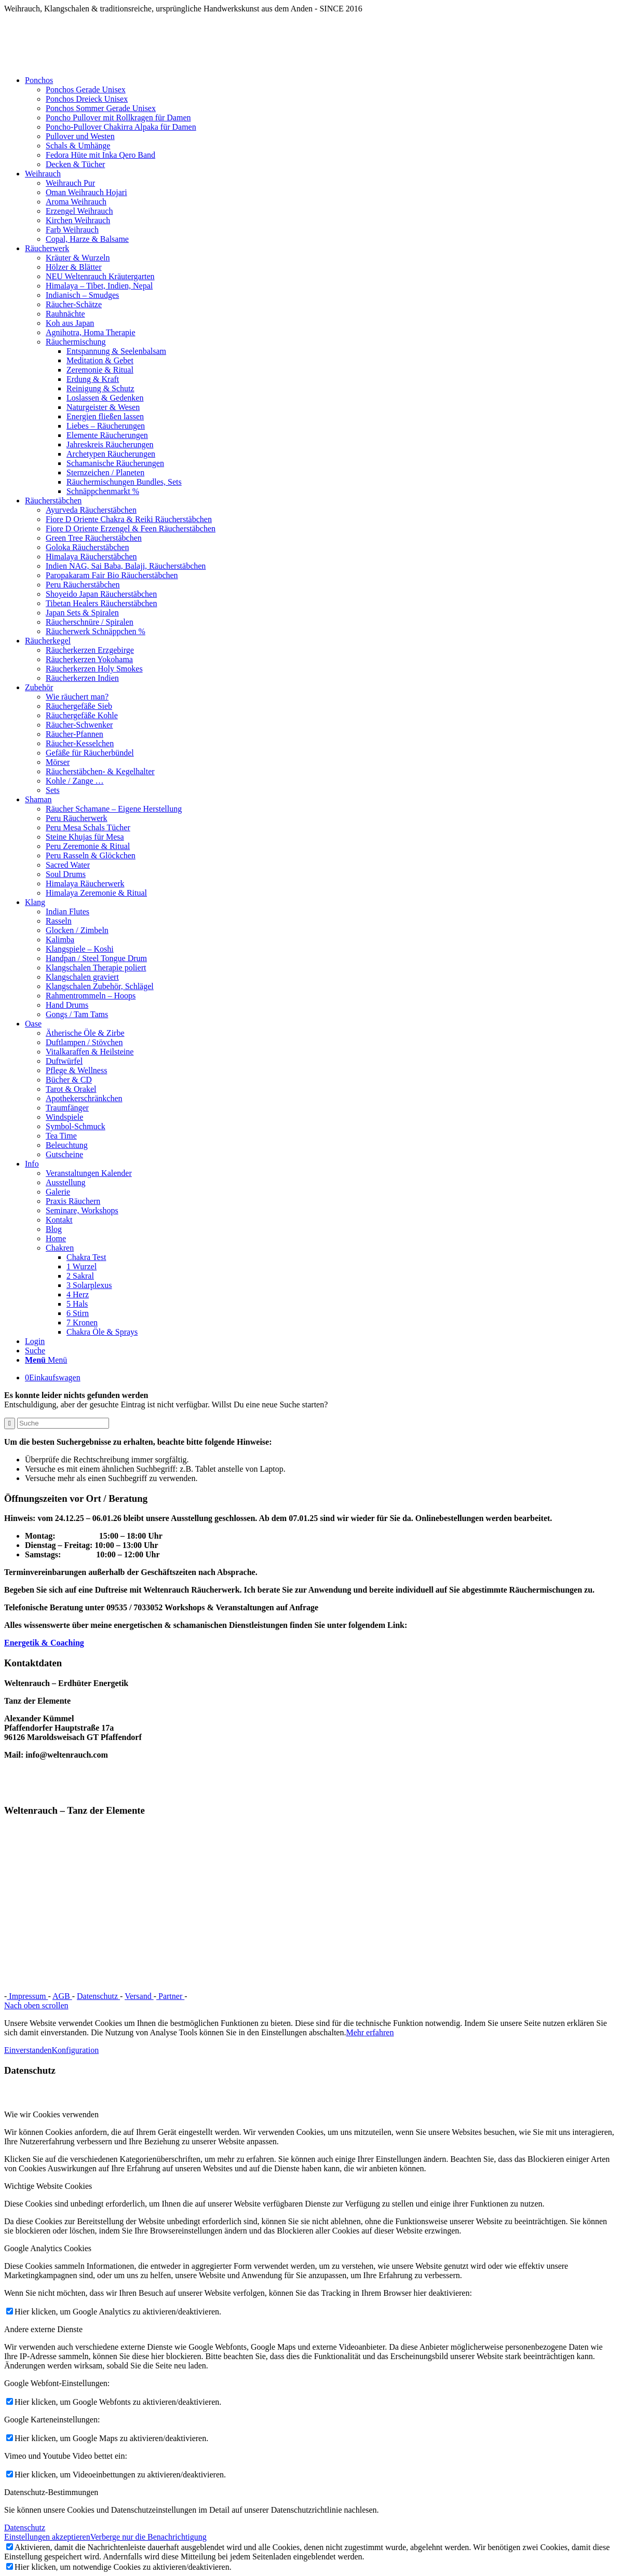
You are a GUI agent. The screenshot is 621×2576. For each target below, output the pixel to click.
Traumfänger (67, 1107)
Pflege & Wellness (76, 1070)
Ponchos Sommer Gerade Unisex (101, 108)
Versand (139, 1996)
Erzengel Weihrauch (79, 211)
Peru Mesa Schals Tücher (88, 827)
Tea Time (61, 1135)
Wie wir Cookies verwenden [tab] (51, 2114)
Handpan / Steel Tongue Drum (96, 958)
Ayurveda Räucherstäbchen (91, 509)
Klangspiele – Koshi (80, 948)
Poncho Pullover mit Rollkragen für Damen (118, 117)
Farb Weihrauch (72, 229)
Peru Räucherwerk (76, 818)
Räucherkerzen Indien (82, 678)
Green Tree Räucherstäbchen (94, 537)
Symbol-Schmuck (75, 1126)
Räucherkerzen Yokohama (89, 659)
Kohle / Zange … (75, 780)
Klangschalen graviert (82, 976)
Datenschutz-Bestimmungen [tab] (51, 2492)
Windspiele (64, 1117)
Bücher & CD (69, 1079)
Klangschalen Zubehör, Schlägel (100, 986)
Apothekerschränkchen (84, 1098)
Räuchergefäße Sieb (79, 706)
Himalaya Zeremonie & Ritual (96, 892)
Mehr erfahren (370, 2032)
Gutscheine (64, 1154)
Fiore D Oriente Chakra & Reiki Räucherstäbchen (129, 519)
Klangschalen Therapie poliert (96, 967)
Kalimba (60, 939)
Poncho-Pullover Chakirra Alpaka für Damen (121, 126)
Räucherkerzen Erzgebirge (90, 650)
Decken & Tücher (75, 164)
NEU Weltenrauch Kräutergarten (100, 276)
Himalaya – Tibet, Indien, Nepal (99, 285)
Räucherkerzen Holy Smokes (94, 668)
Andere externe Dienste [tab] (43, 2329)
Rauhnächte (65, 313)
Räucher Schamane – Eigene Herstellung (114, 808)
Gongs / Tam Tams (77, 1014)
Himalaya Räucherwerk (85, 883)
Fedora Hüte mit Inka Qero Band (100, 154)
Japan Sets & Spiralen (82, 612)
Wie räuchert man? (77, 696)
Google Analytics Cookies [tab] (47, 2248)
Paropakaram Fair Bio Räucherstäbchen (112, 575)
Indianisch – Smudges (82, 295)
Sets (53, 790)
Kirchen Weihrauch (78, 220)
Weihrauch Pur (70, 183)
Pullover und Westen (80, 136)
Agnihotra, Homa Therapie (91, 332)
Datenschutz (98, 1996)
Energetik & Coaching (44, 1642)
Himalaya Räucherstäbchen (91, 556)
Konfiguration (75, 2050)
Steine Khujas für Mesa (85, 836)
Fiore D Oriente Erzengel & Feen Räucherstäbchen (130, 528)
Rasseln (59, 920)
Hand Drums (67, 1005)
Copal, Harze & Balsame (87, 239)
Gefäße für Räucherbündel (90, 752)
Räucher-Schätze (74, 304)
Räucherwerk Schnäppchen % (95, 631)
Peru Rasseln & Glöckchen (91, 855)
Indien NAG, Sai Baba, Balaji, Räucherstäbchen (126, 565)
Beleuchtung (67, 1145)
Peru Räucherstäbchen (83, 584)
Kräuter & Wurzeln (78, 257)
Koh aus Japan (70, 323)
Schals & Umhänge (78, 145)
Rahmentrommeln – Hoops (91, 995)
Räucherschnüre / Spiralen (89, 622)
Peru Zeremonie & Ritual (88, 846)
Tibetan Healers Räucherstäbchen (101, 603)
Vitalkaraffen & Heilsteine (89, 1051)
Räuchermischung (76, 341)
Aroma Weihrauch (76, 201)
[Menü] (46, 1359)
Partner (170, 1996)
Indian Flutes (67, 911)
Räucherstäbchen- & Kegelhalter (100, 771)
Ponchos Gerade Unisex (86, 89)
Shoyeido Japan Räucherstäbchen (101, 594)
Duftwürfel (64, 1061)
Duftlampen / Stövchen (84, 1042)
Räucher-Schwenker (79, 724)
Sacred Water (68, 864)
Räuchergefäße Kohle (82, 715)
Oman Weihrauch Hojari (86, 192)
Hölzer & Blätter (74, 267)
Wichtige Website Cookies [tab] (48, 2186)
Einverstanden (28, 2050)
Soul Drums (66, 874)
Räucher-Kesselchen (80, 743)
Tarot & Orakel (71, 1089)
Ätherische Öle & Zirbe (85, 1033)
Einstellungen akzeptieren (47, 2536)
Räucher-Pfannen (74, 734)
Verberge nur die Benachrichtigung (148, 2536)
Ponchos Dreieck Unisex (87, 98)
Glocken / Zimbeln (77, 930)
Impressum (27, 1996)
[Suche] (35, 1350)
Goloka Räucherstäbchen (87, 547)
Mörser (58, 762)
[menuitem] (321, 122)
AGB (62, 1996)
